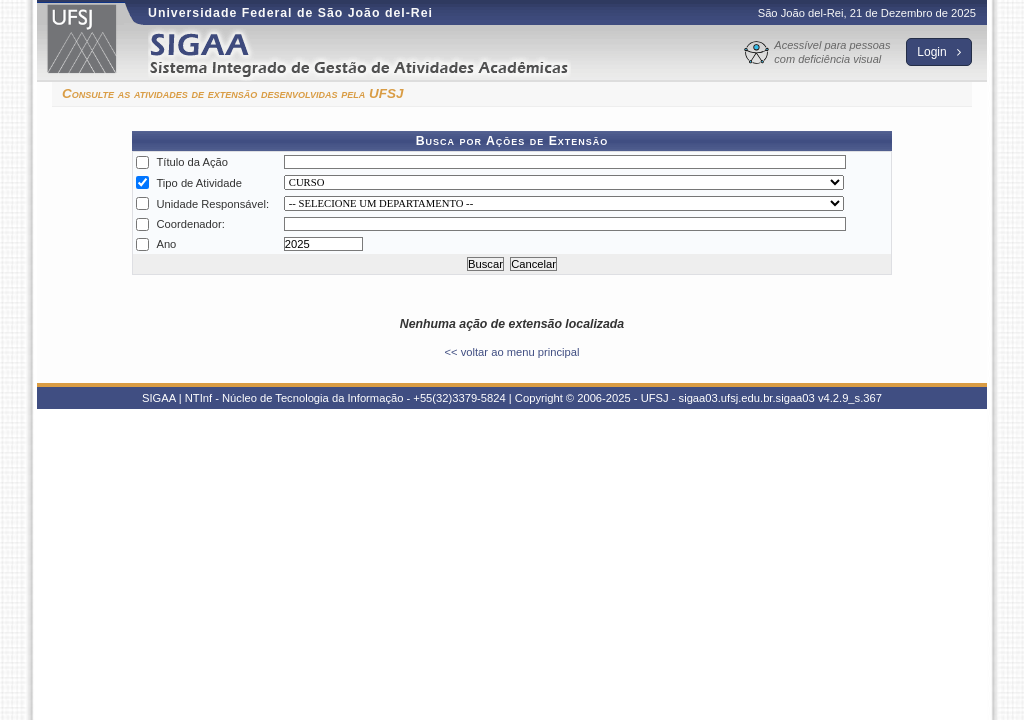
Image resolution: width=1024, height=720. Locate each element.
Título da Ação (192, 162)
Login (939, 52)
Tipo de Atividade (198, 183)
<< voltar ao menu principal (512, 352)
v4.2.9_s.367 (850, 398)
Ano (166, 244)
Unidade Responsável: (212, 204)
